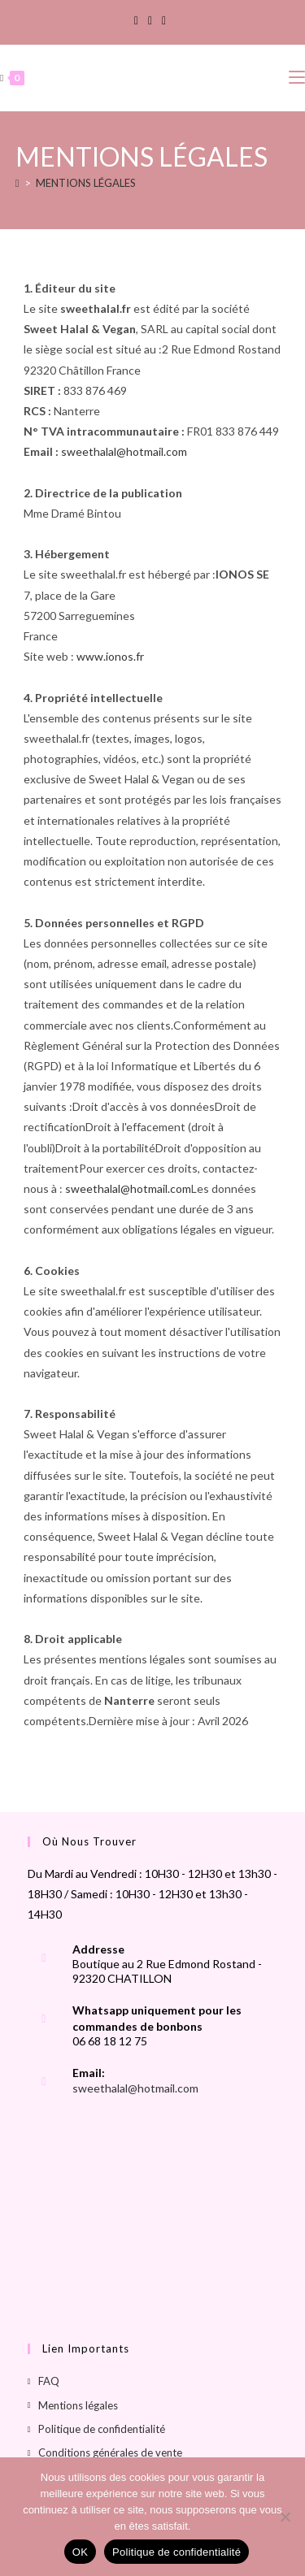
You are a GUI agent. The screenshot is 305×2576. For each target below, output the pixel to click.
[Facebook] (138, 20)
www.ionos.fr (110, 656)
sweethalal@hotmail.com (124, 451)
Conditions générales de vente (110, 2452)
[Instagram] (150, 20)
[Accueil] (17, 182)
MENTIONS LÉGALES (86, 182)
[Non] (285, 2517)
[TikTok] (164, 20)
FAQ (48, 2380)
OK (80, 2552)
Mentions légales (78, 2405)
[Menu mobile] (297, 78)
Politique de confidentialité (101, 2428)
